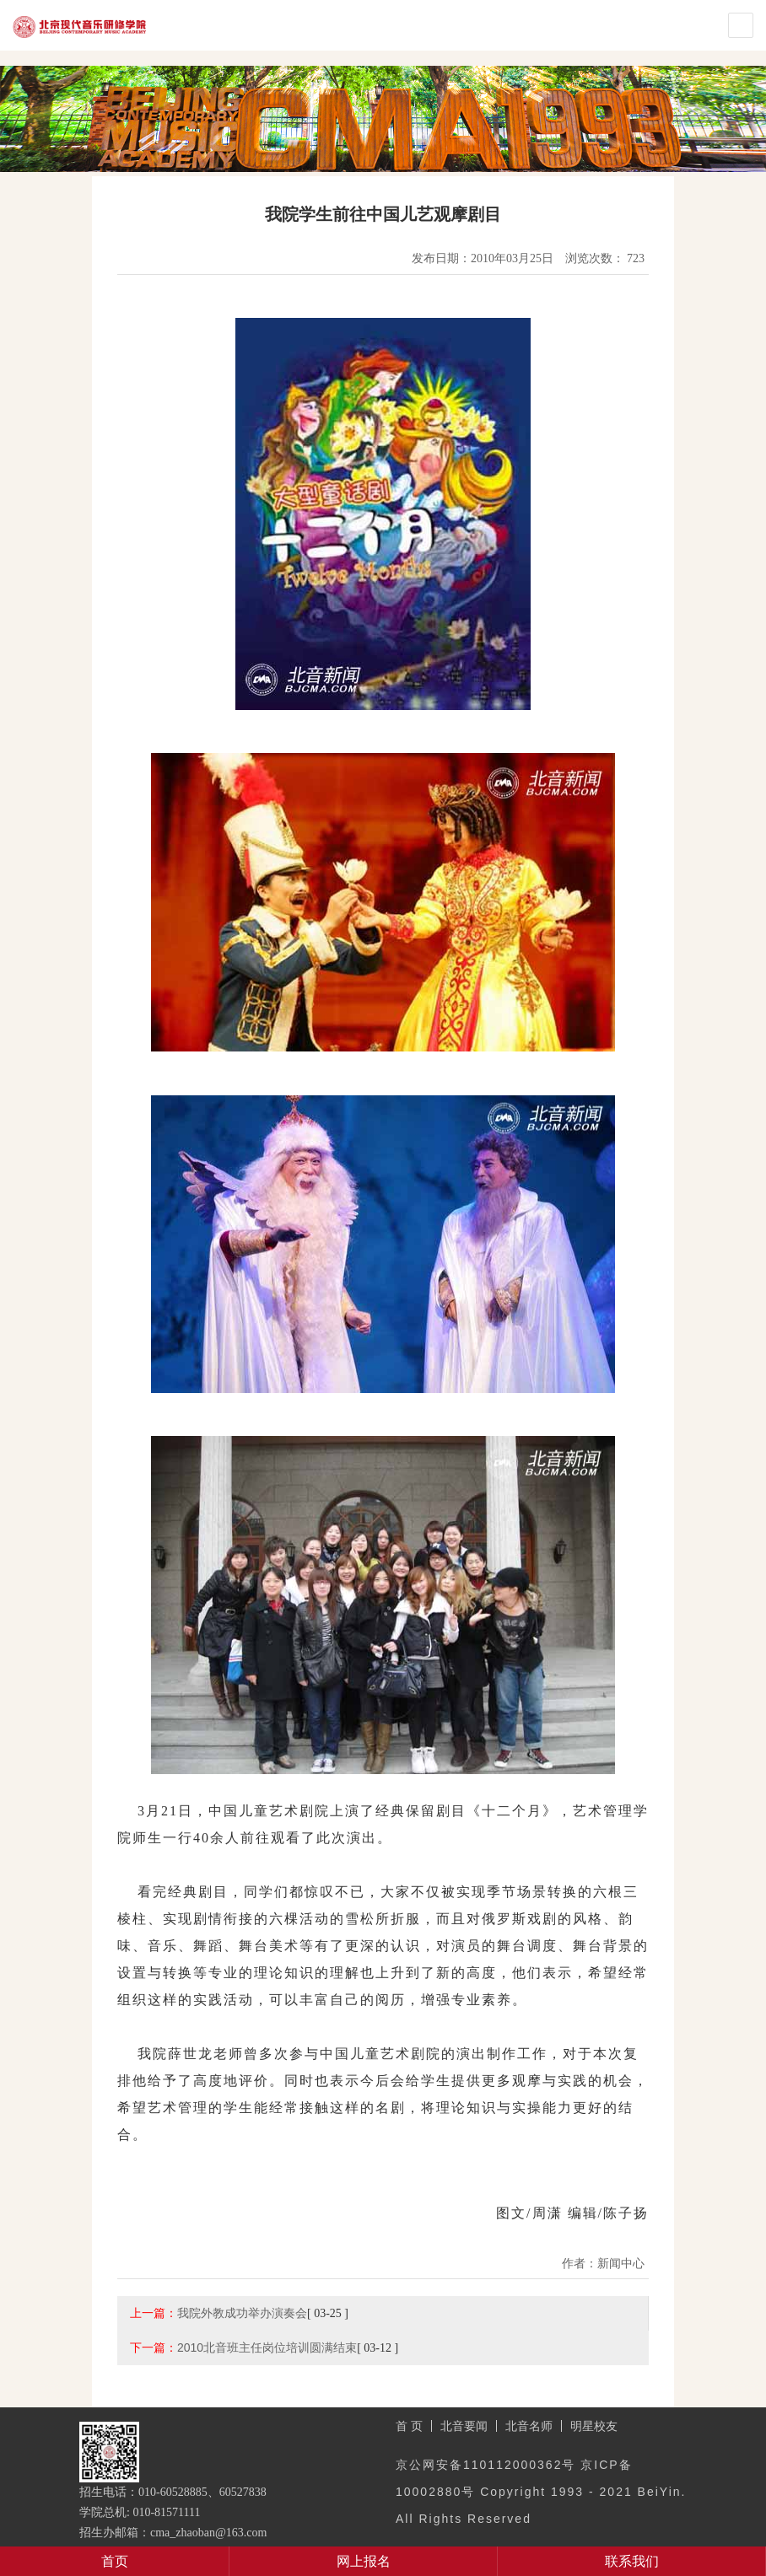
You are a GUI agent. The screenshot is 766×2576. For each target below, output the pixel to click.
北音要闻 (464, 2426)
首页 (114, 2561)
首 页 (409, 2426)
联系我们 (632, 2561)
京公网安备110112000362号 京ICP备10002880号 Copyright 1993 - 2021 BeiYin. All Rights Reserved (541, 2491)
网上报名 (364, 2561)
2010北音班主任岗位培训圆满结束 (267, 2347)
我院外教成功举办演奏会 (242, 2313)
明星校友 (594, 2426)
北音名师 (529, 2426)
